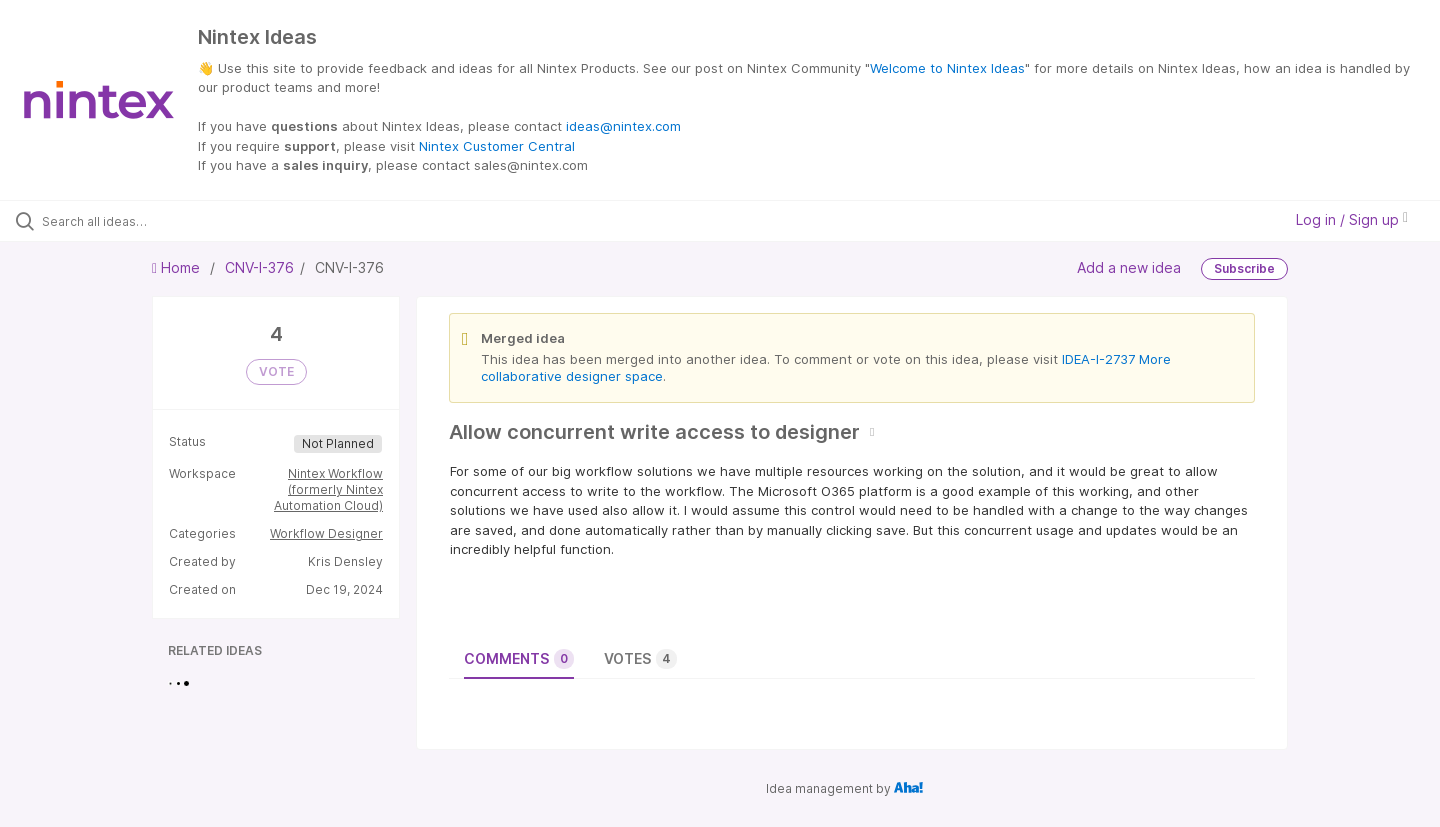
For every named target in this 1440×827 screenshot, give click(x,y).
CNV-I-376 (259, 267)
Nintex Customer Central (497, 146)
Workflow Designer (326, 533)
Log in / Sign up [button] (1352, 219)
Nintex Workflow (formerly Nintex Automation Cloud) (328, 489)
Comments (519, 659)
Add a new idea (1129, 266)
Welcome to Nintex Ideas (947, 68)
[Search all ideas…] (169, 221)
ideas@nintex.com (623, 126)
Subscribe (1244, 268)
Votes (640, 659)
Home (178, 267)
